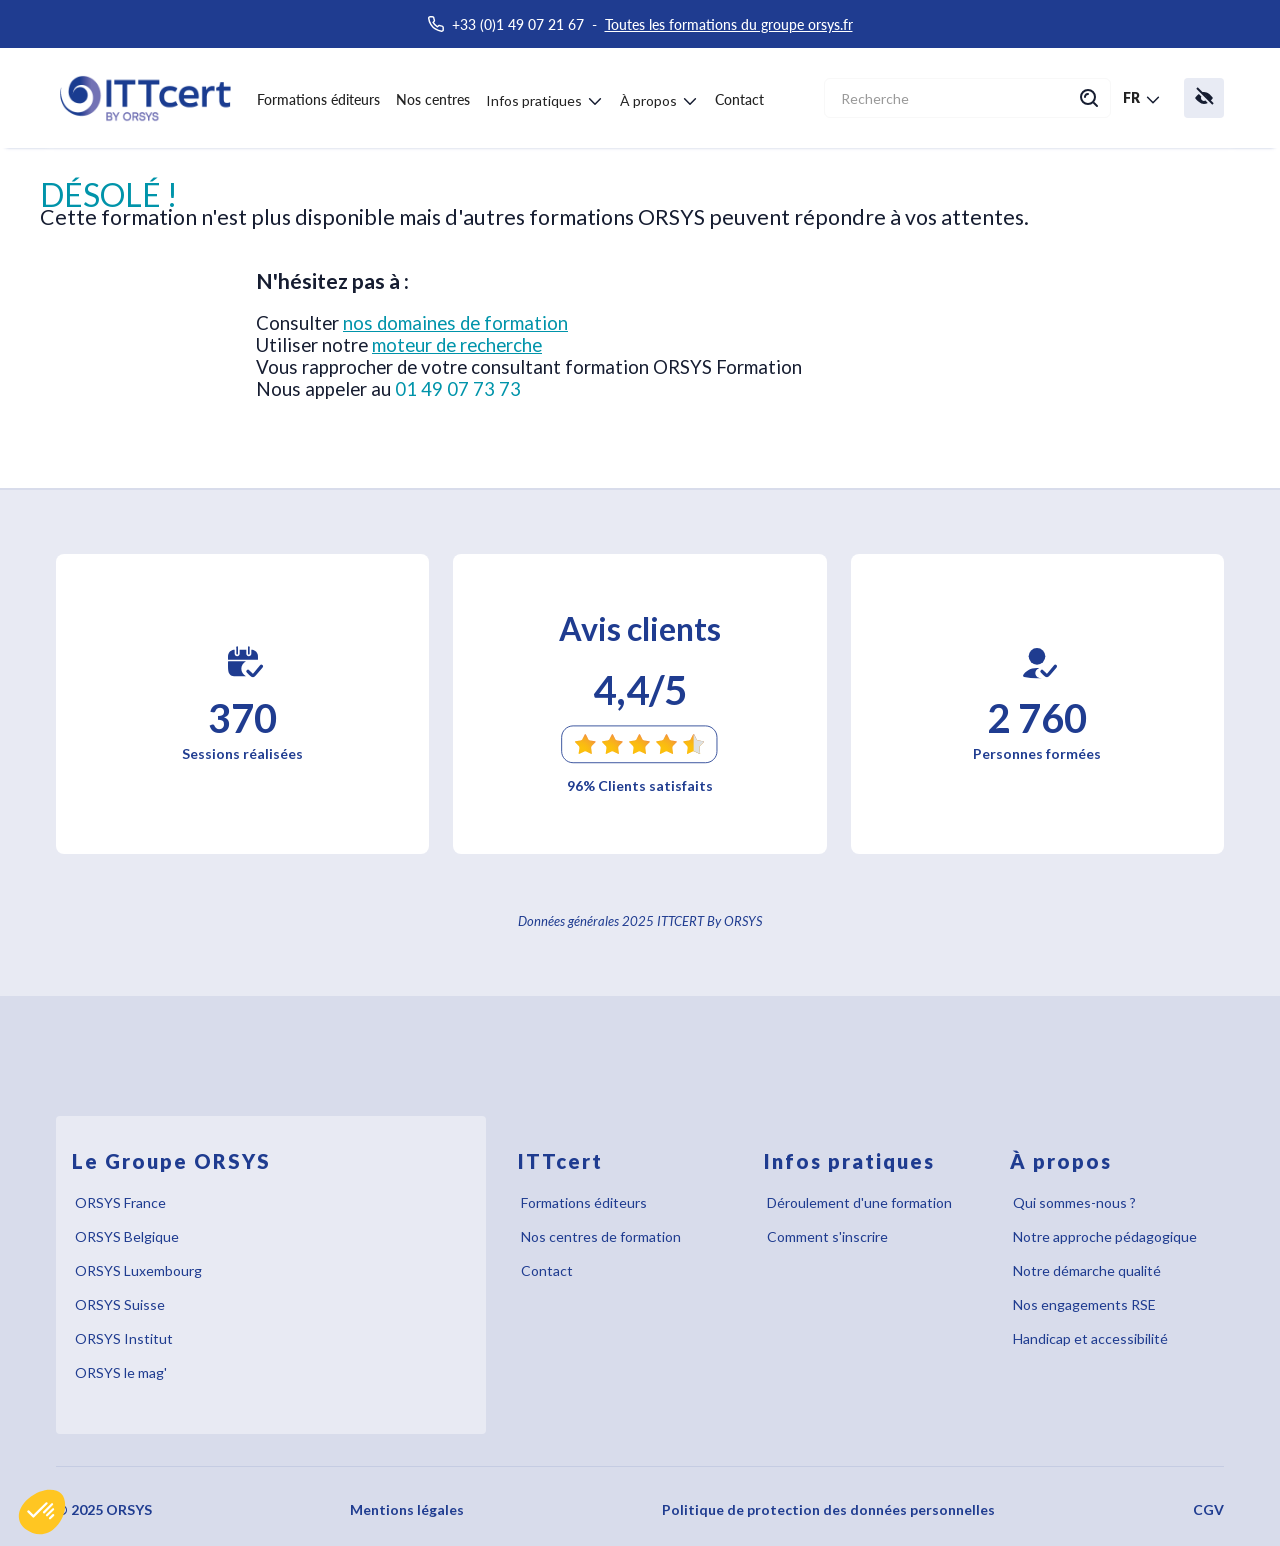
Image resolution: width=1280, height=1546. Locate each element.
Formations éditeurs (318, 99)
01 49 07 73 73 (458, 389)
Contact (739, 99)
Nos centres (433, 99)
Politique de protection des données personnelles (828, 1509)
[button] (42, 1512)
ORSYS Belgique (127, 1236)
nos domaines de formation (455, 323)
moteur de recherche (457, 345)
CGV (1208, 1509)
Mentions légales (407, 1509)
